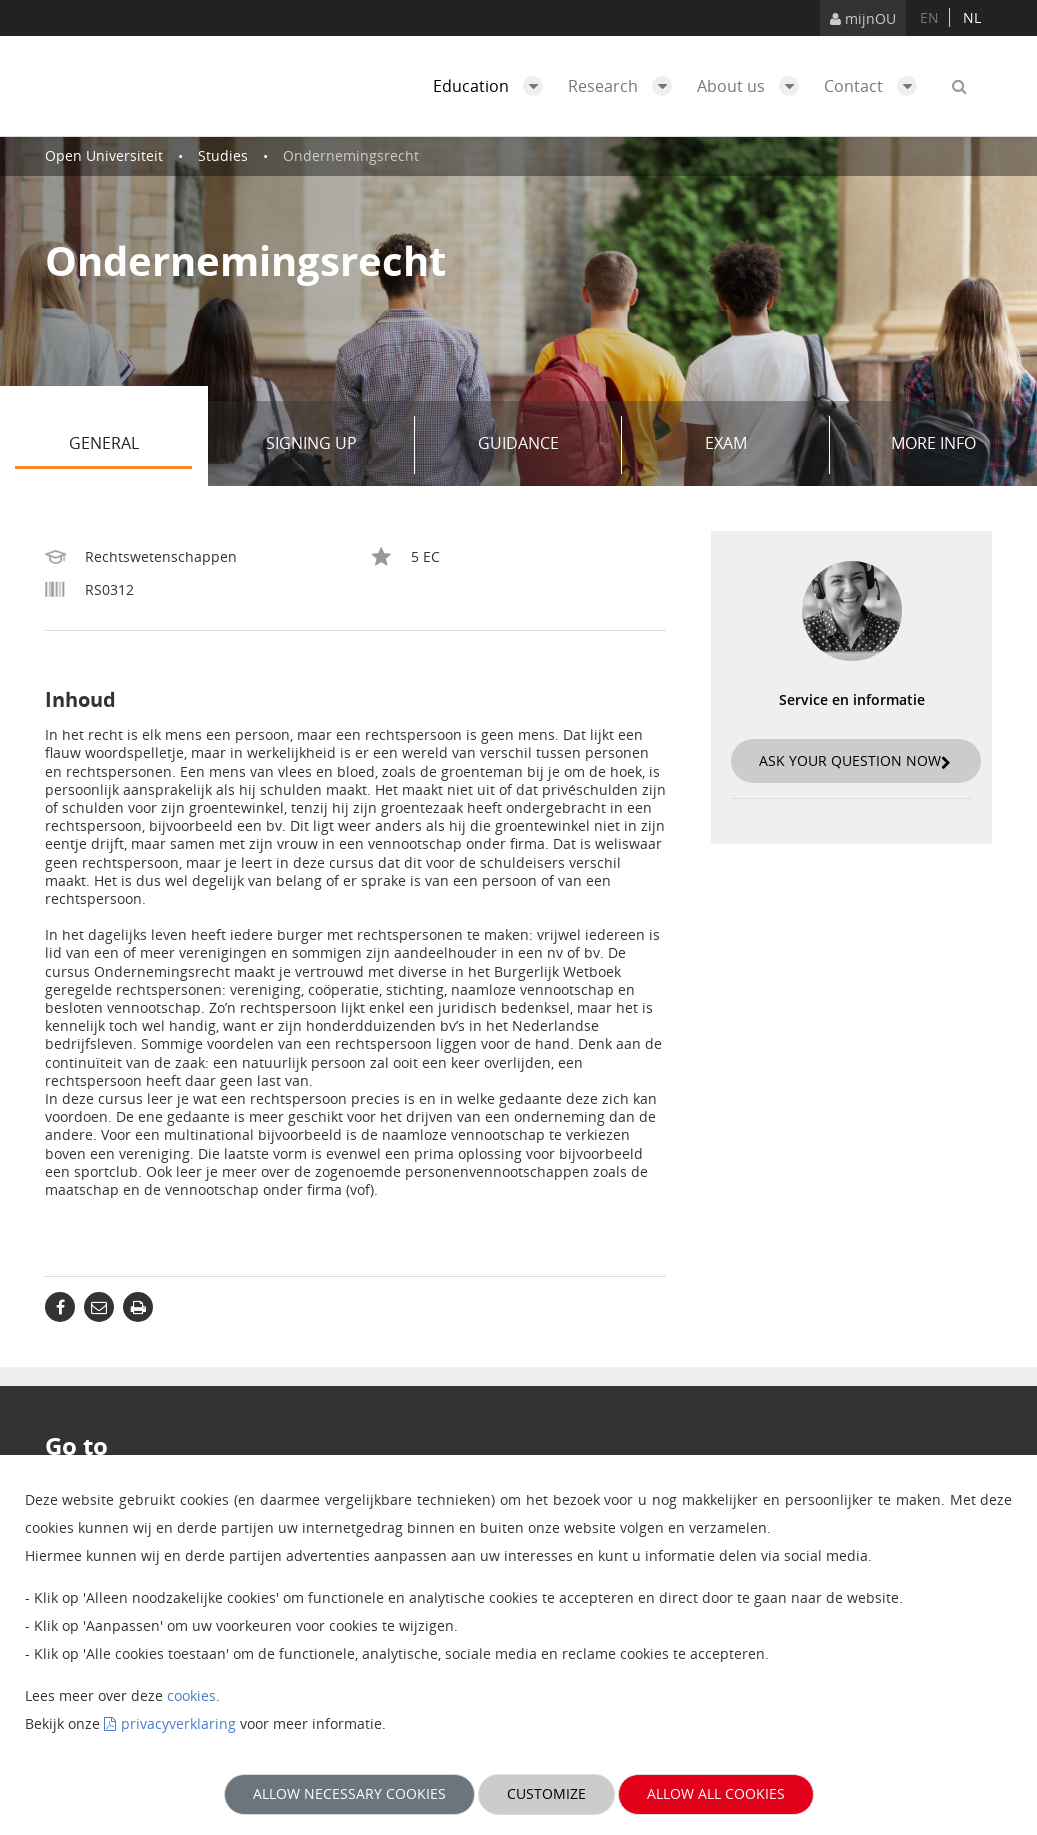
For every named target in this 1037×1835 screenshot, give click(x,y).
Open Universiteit (104, 155)
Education (493, 86)
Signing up (333, 445)
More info (933, 443)
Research (625, 86)
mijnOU (863, 18)
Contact (875, 86)
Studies (223, 155)
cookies (191, 1695)
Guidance (542, 445)
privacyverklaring (178, 1723)
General (131, 445)
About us (753, 86)
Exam (760, 445)
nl (972, 17)
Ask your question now (855, 760)
